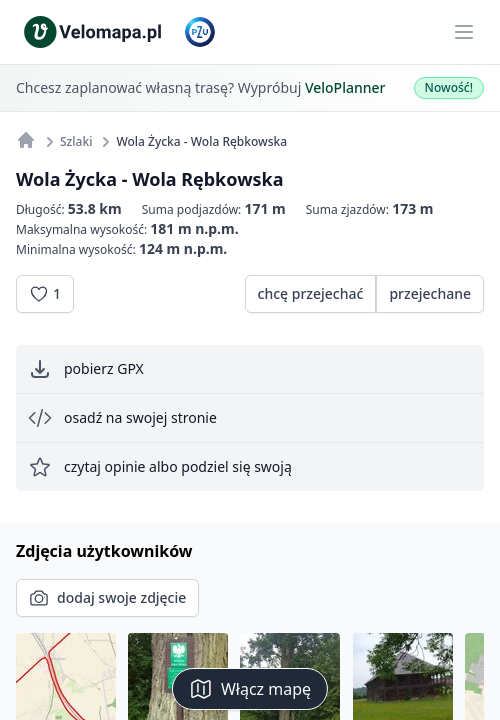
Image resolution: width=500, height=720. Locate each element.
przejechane (430, 293)
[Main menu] (464, 32)
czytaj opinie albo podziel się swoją (160, 467)
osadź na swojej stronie (122, 418)
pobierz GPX (86, 369)
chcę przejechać (311, 293)
